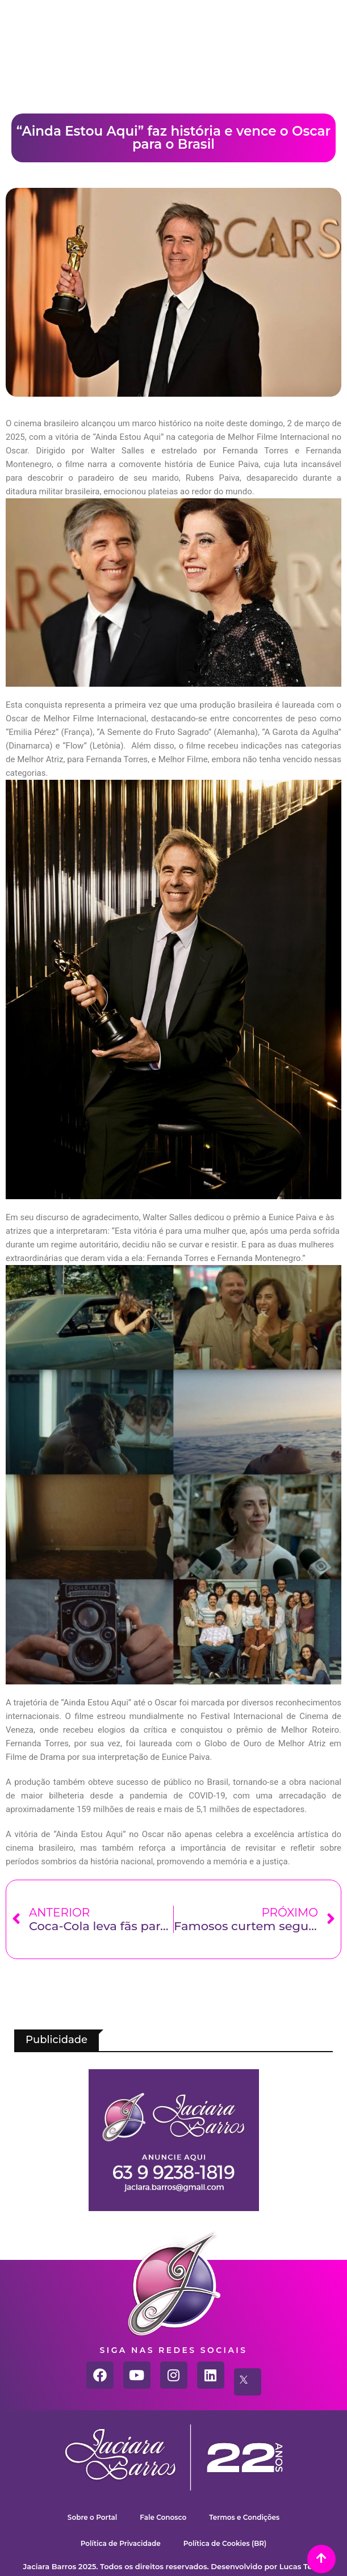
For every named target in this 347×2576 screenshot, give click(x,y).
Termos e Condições (244, 2517)
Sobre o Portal (92, 2517)
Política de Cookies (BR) (225, 2543)
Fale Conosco (163, 2517)
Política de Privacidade (121, 2543)
